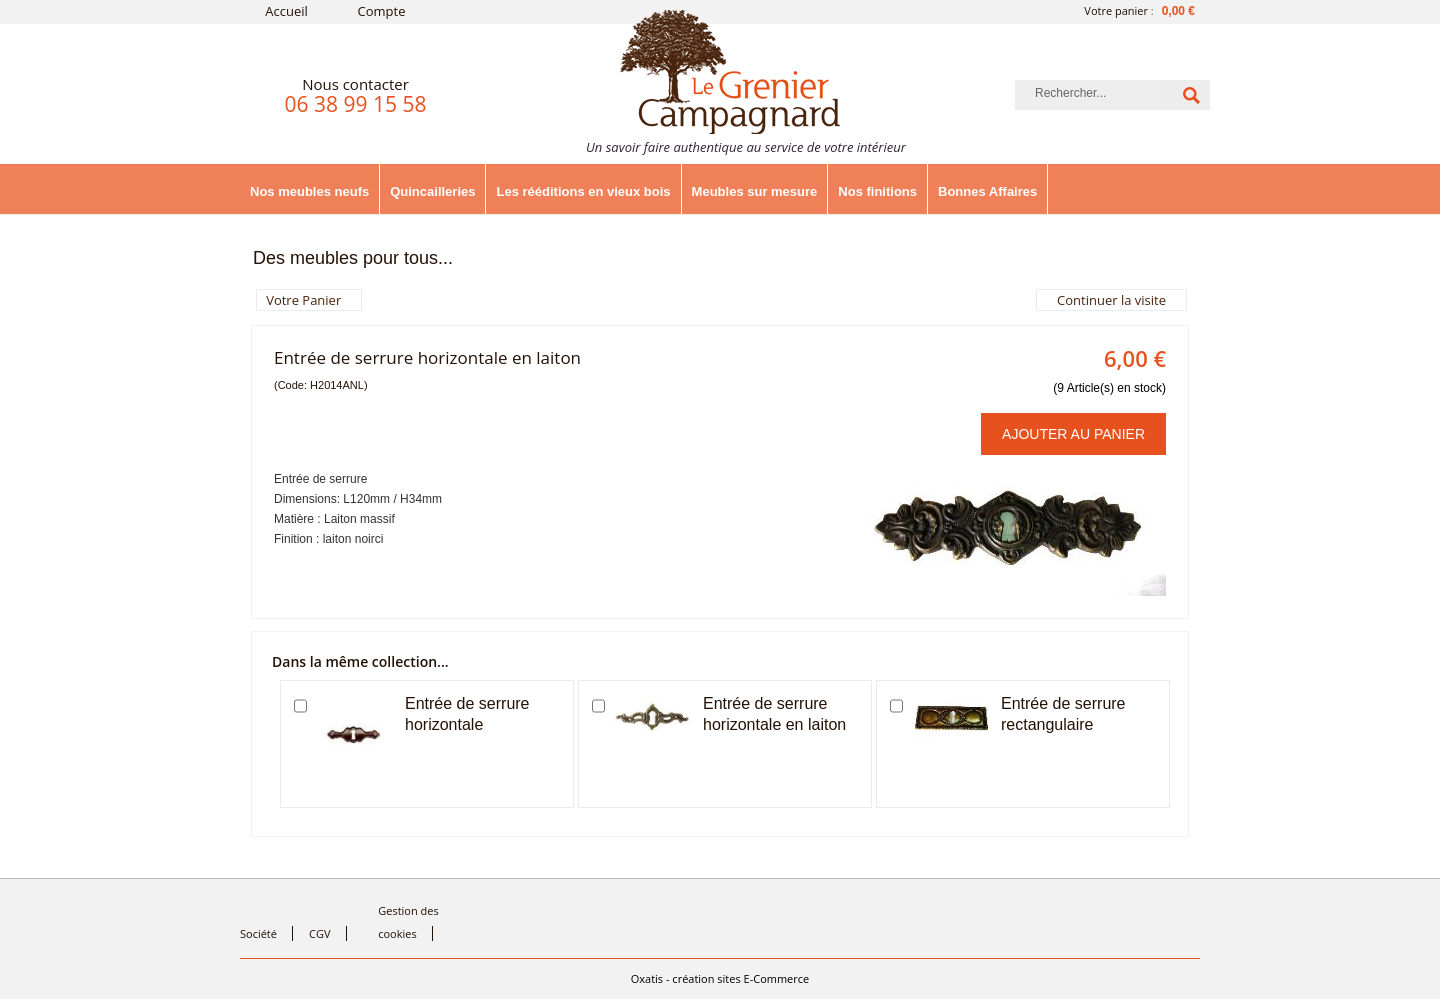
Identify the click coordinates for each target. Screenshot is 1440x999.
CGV (319, 933)
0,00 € (1178, 11)
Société (258, 933)
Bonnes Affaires (987, 191)
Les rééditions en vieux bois (583, 191)
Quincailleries (432, 191)
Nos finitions (877, 191)
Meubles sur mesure (755, 191)
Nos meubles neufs (309, 191)
